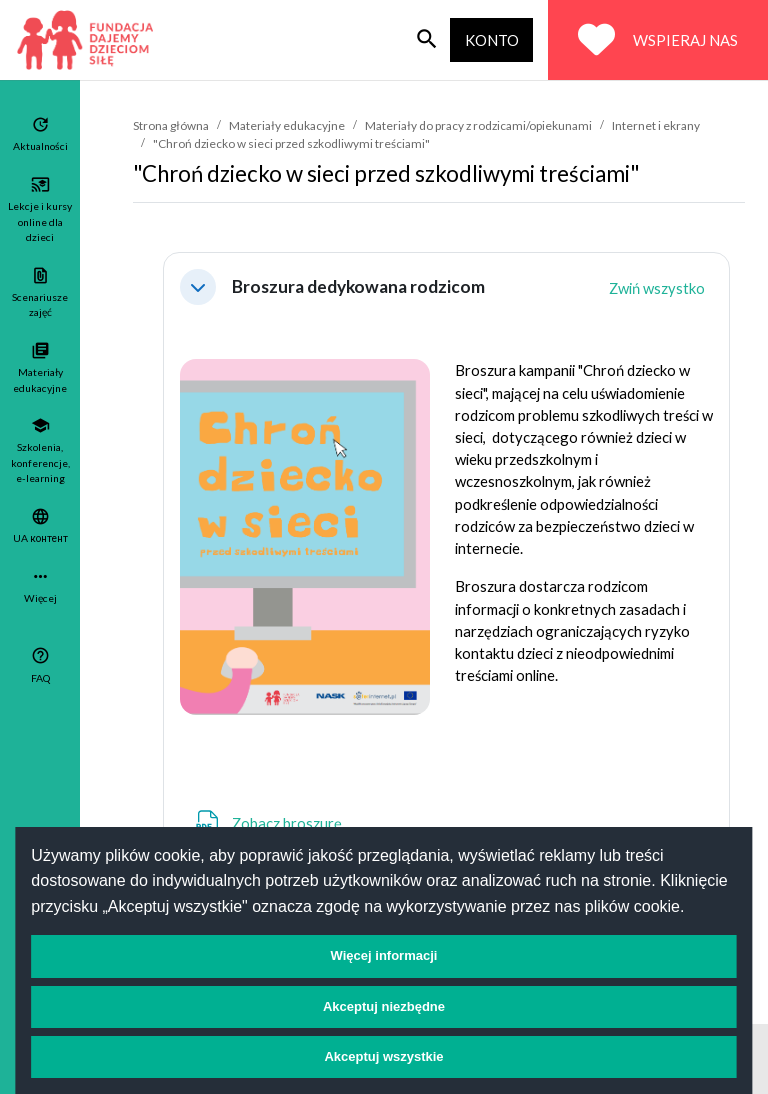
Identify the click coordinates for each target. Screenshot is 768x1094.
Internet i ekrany (656, 125)
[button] (198, 287)
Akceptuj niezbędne (384, 1006)
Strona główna (171, 125)
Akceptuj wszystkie (383, 1056)
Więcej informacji (384, 955)
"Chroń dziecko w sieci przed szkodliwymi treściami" (291, 143)
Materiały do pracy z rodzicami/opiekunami (478, 125)
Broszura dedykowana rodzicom (358, 287)
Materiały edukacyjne (287, 125)
